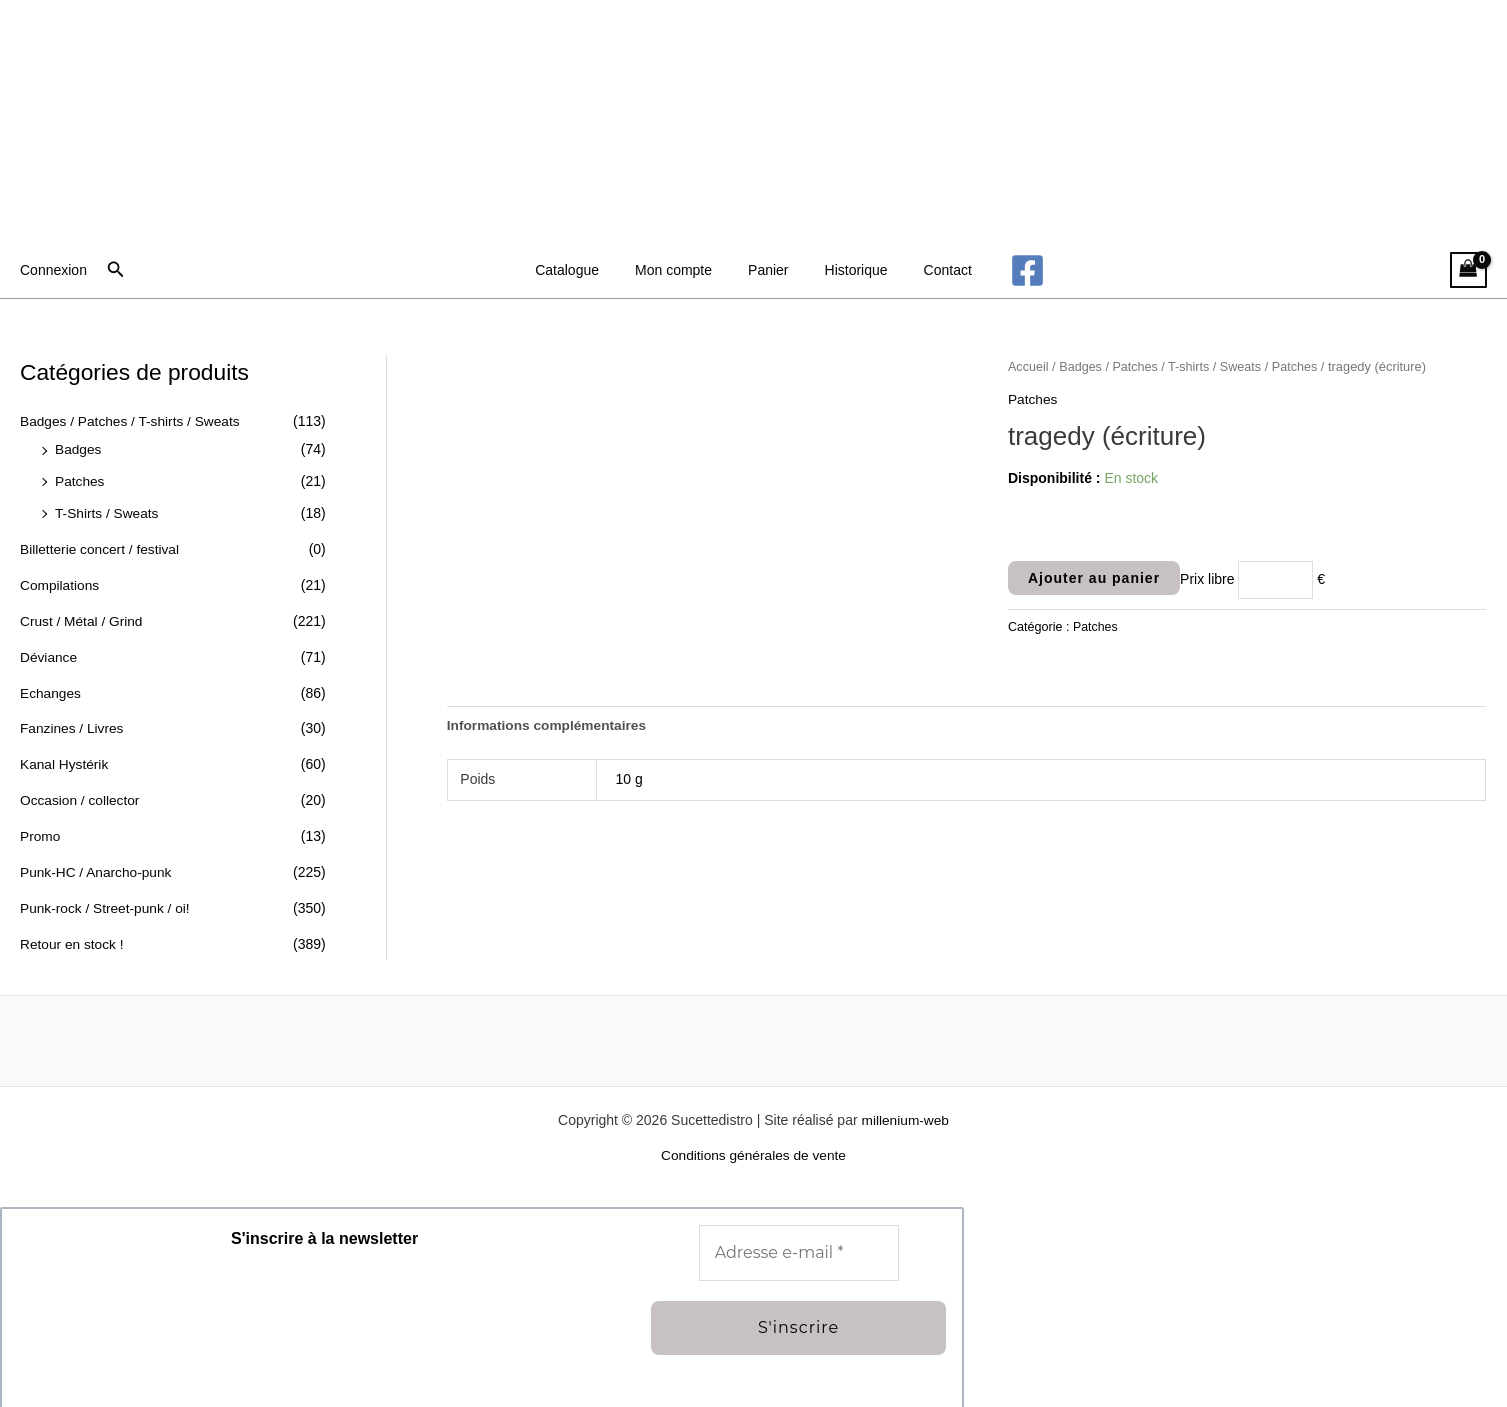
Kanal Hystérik (65, 761)
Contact (932, 270)
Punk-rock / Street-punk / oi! (107, 903)
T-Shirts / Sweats (108, 512)
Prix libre (1207, 579)
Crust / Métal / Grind (82, 619)
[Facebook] (1007, 270)
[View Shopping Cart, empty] (1468, 270)
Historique (848, 270)
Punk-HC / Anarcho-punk (97, 867)
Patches (80, 481)
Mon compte (681, 270)
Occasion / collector (81, 796)
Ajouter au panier (1094, 577)
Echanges (51, 690)
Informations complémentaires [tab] (549, 725)
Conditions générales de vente (753, 1150)
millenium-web (904, 1114)
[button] (116, 270)
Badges (78, 449)
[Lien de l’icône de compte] (53, 270)
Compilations (60, 583)
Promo (40, 832)
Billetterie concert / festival (101, 548)
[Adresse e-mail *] (799, 1247)
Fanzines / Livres (73, 725)
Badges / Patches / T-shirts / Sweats (132, 421)
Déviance (49, 654)
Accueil (1029, 366)
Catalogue (583, 270)
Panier (768, 270)
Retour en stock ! (73, 938)
